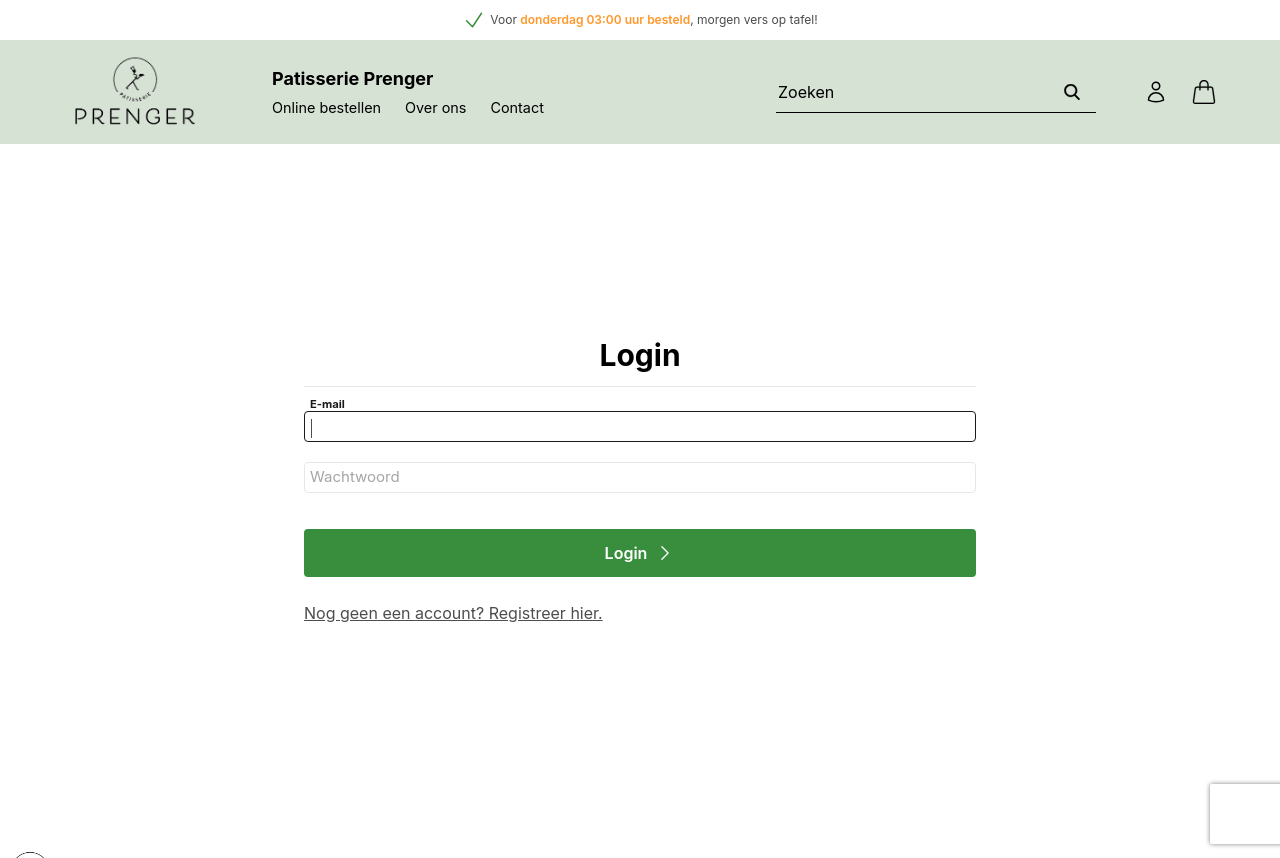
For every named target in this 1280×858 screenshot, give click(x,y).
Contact (516, 107)
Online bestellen (326, 107)
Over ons (435, 107)
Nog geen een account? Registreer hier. (453, 613)
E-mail (327, 404)
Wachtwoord (355, 476)
